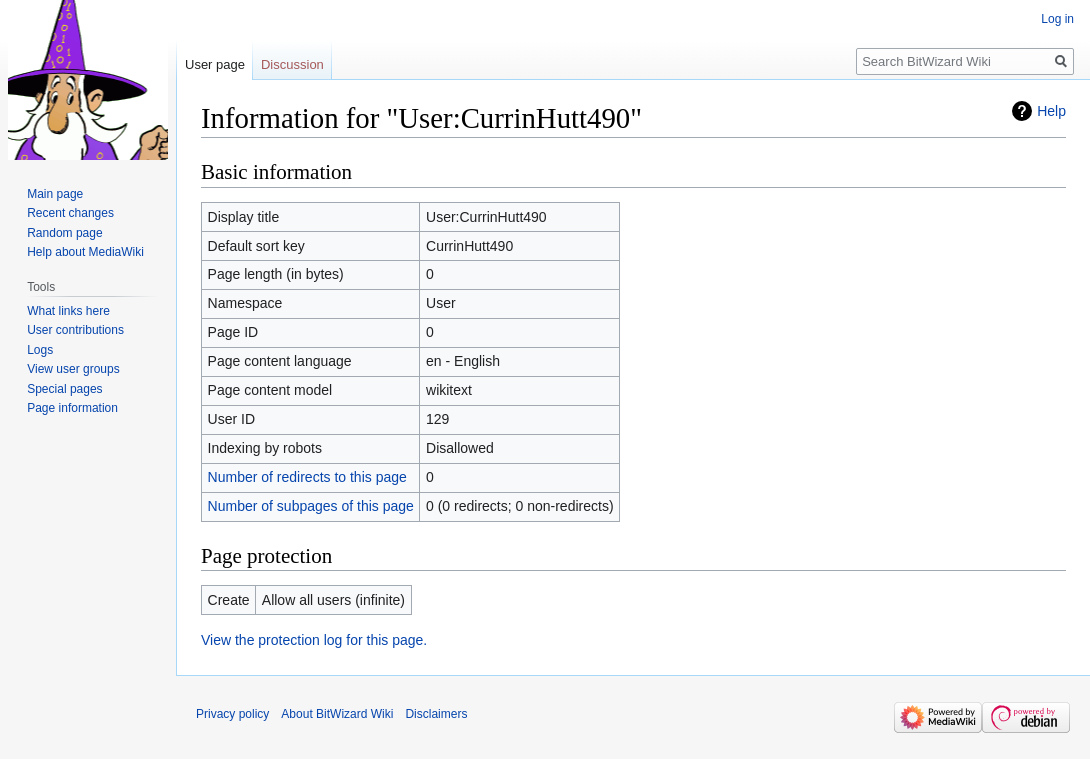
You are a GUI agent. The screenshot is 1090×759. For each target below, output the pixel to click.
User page (215, 64)
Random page (64, 233)
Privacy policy (232, 714)
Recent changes (70, 213)
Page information (72, 408)
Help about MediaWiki (85, 252)
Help (1051, 111)
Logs (40, 350)
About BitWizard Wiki (337, 714)
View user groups (73, 369)
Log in (1057, 19)
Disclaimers (436, 714)
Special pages (64, 389)
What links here (68, 311)
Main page (55, 194)
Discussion (292, 64)
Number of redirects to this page (307, 477)
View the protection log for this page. (314, 640)
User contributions (75, 330)
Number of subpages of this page (311, 506)
